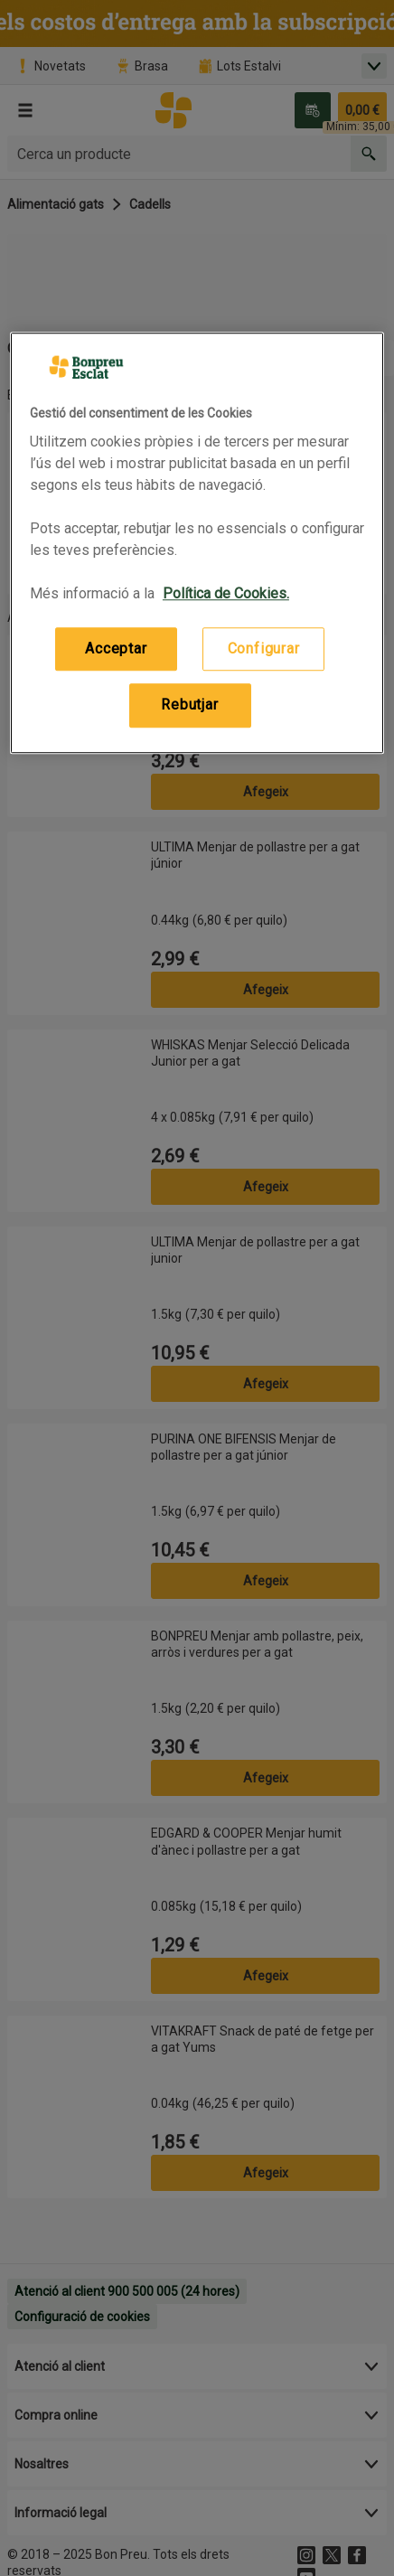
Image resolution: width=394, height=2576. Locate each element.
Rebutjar (189, 705)
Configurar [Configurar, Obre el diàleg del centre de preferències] (264, 648)
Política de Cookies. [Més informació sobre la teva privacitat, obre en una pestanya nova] (226, 593)
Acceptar (115, 648)
